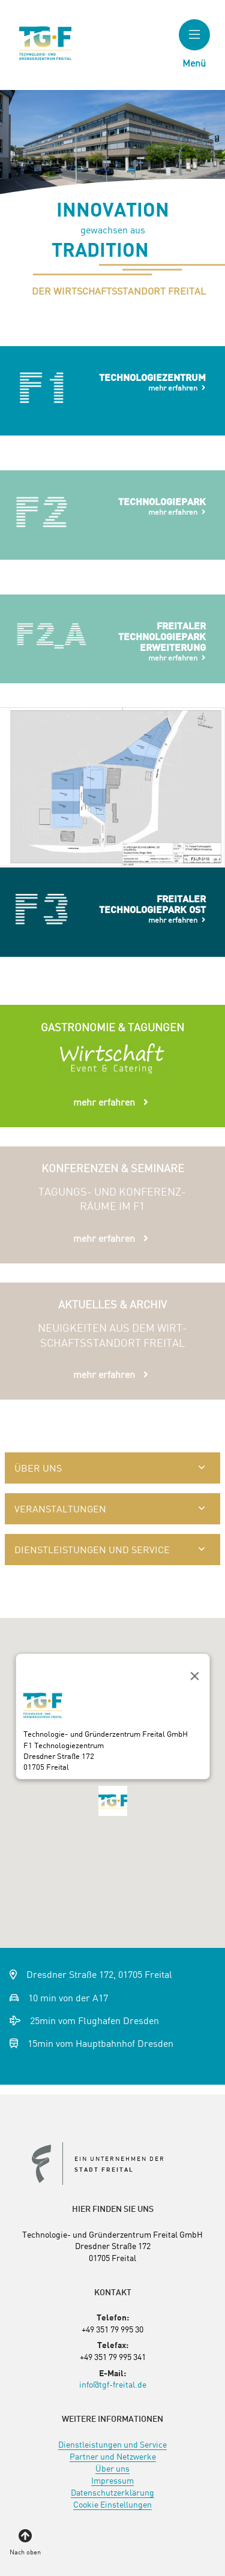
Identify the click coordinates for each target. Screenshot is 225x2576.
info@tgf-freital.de (112, 2384)
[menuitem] (112, 2444)
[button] (112, 1806)
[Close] (192, 1674)
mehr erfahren (172, 387)
